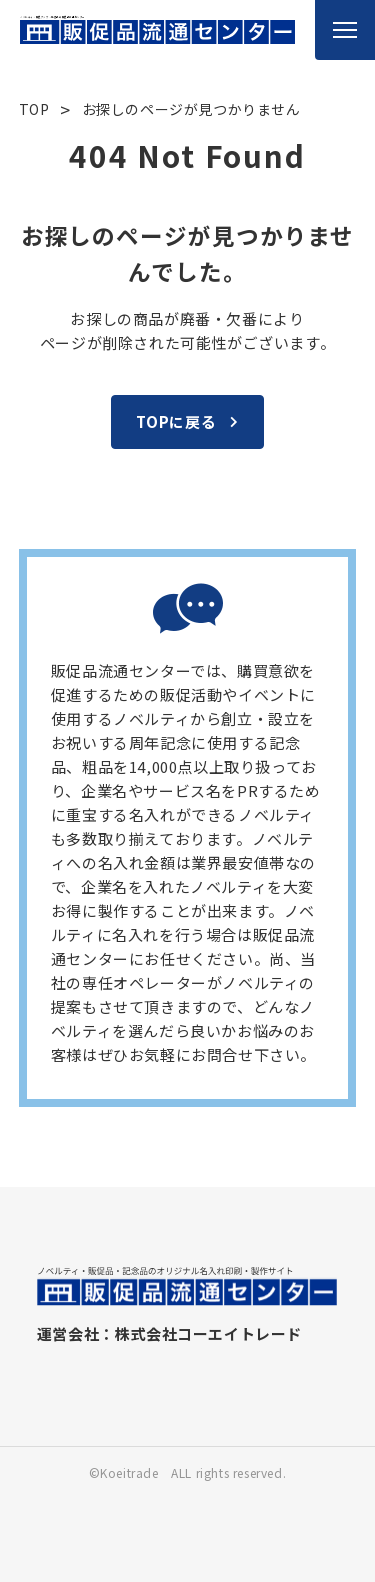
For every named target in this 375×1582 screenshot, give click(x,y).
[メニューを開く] (345, 30)
